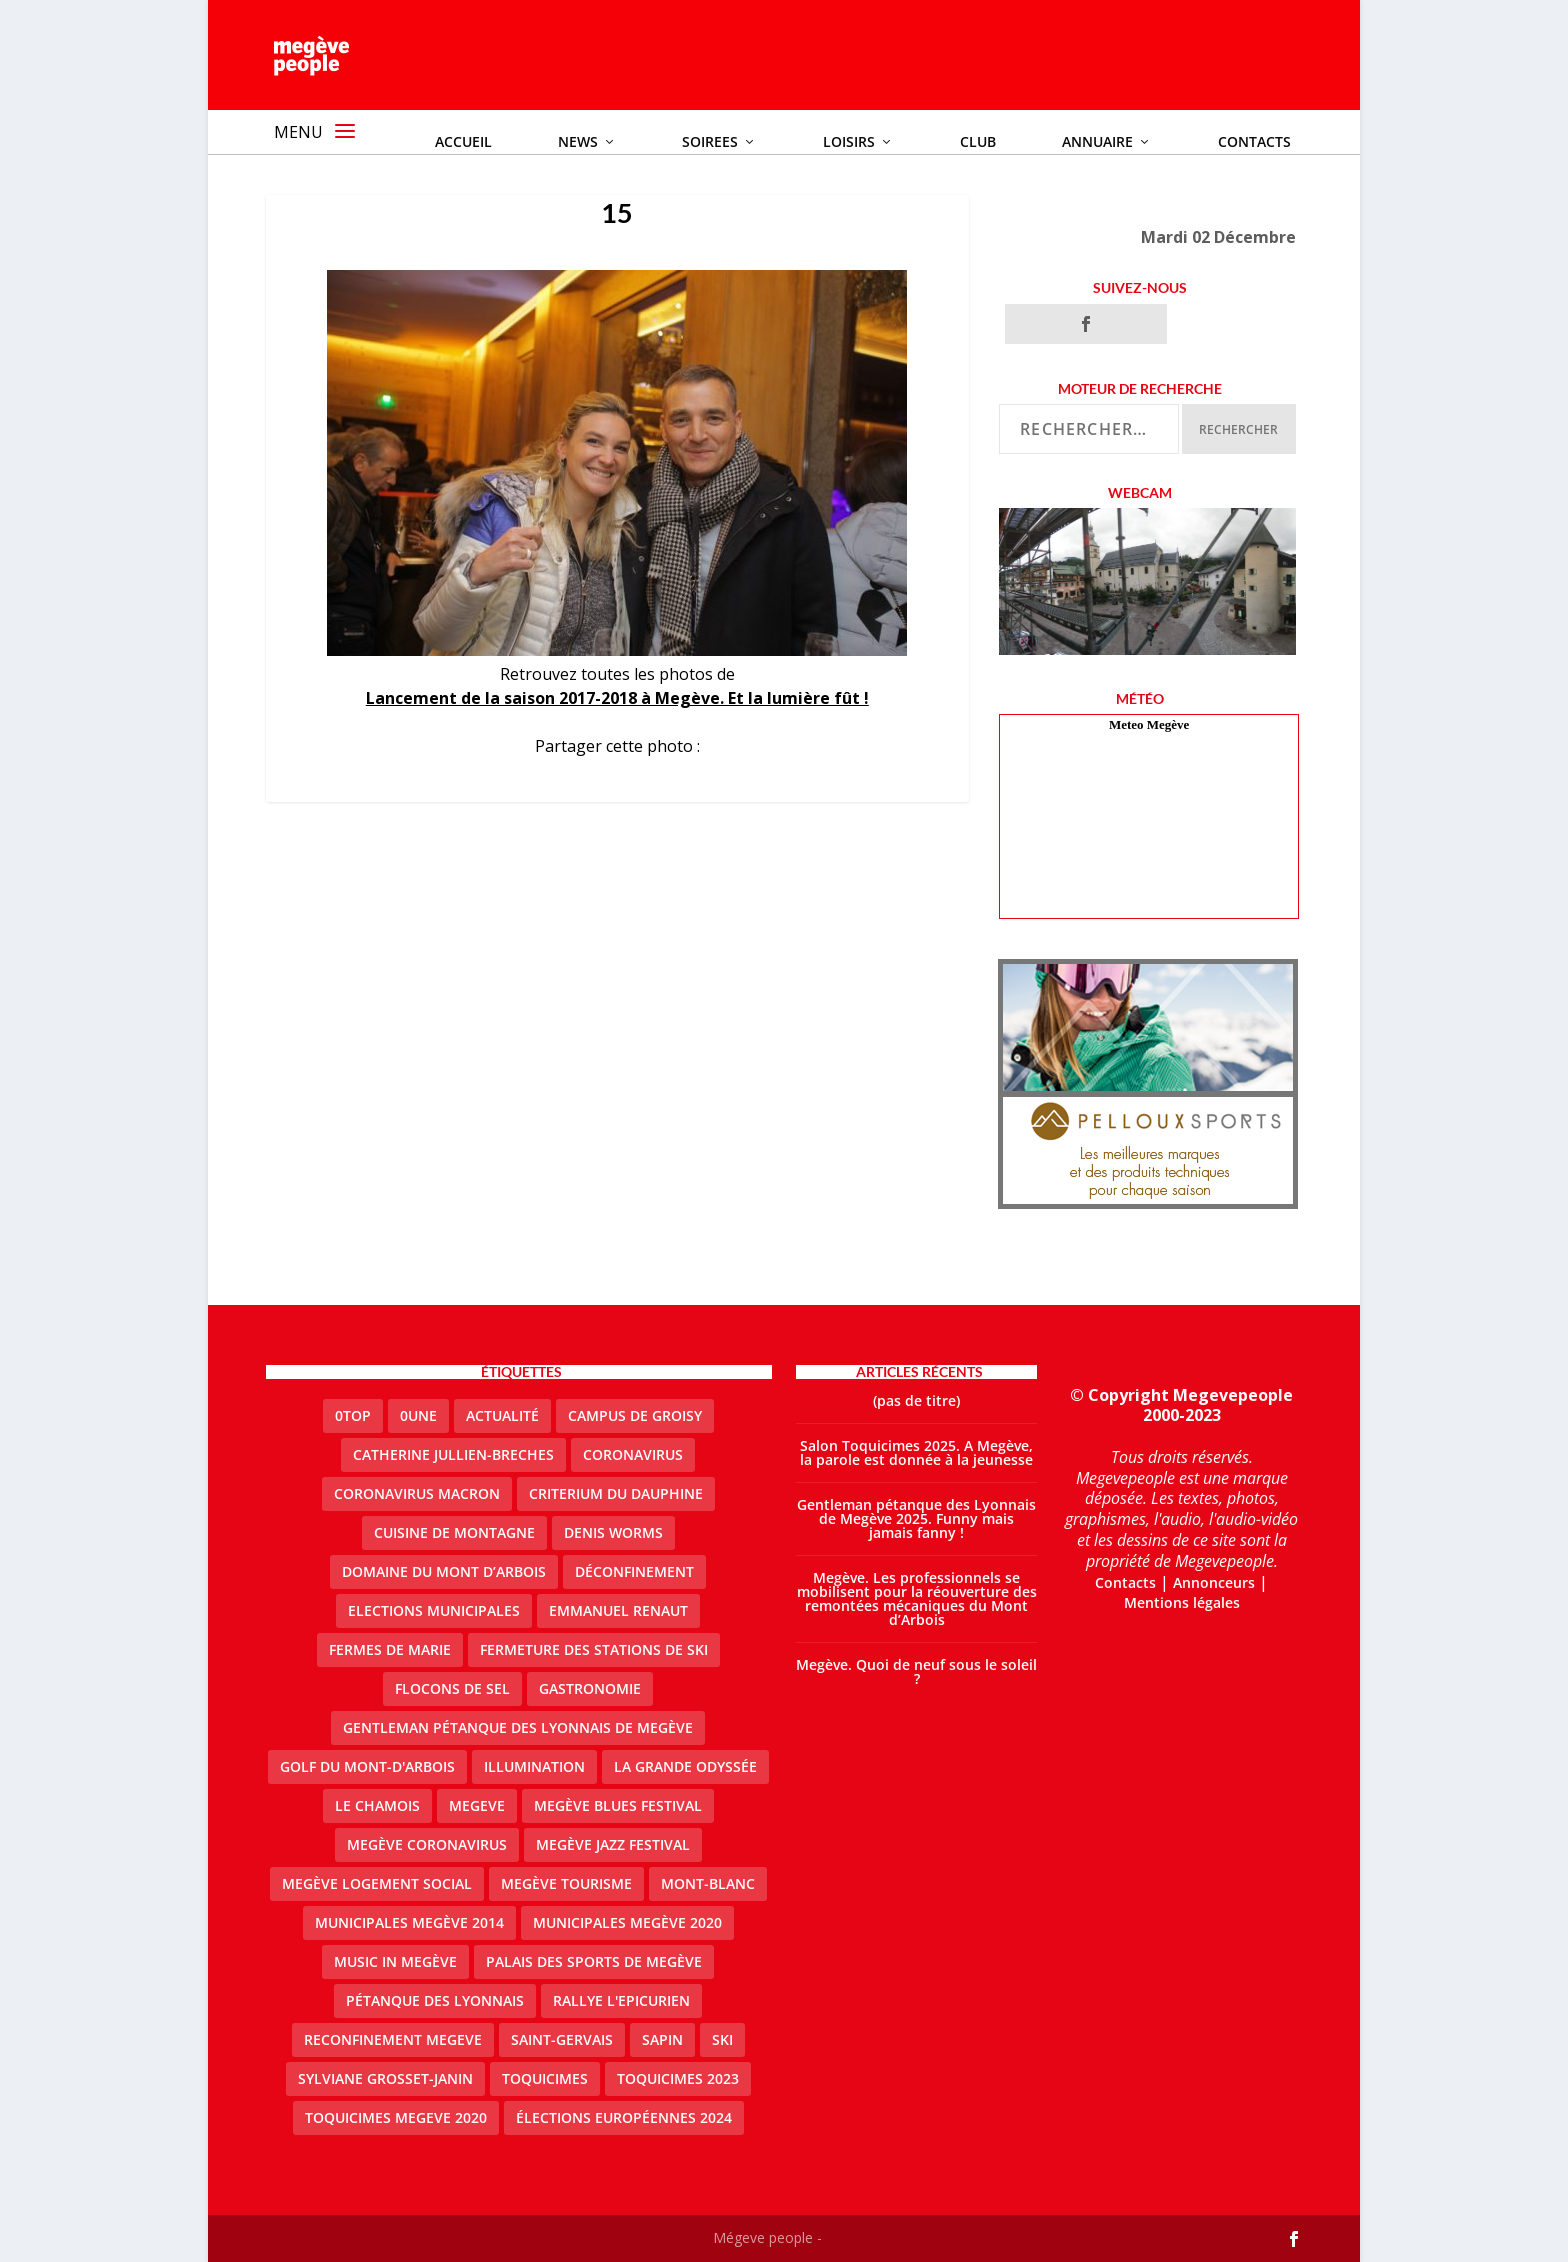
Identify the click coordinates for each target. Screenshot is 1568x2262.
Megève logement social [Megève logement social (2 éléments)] (377, 1883)
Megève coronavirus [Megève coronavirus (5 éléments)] (427, 1844)
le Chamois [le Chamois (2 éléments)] (377, 1805)
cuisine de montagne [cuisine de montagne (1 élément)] (454, 1532)
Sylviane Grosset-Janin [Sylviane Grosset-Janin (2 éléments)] (385, 2078)
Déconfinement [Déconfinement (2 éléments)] (634, 1571)
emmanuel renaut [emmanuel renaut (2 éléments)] (618, 1610)
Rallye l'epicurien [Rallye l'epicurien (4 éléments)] (621, 2000)
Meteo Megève (1149, 724)
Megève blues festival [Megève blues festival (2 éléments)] (618, 1805)
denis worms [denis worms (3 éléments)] (613, 1532)
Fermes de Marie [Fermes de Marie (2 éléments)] (390, 1649)
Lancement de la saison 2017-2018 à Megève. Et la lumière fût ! (617, 698)
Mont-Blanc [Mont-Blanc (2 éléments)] (708, 1883)
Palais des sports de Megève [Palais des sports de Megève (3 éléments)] (594, 1961)
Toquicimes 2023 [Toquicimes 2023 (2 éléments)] (678, 2078)
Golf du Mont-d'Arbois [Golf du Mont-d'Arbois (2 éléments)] (367, 1766)
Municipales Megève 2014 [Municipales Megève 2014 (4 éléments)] (409, 1922)
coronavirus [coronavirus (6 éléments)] (633, 1454)
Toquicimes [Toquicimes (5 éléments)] (545, 2078)
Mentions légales (1182, 1602)
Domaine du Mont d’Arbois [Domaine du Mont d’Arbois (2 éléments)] (444, 1571)
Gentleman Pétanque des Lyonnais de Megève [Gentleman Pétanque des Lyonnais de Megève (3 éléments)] (518, 1727)
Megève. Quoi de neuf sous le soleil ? (916, 1671)
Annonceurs (1214, 1582)
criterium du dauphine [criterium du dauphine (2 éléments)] (616, 1493)
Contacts (1125, 1582)
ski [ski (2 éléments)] (722, 2039)
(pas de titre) (916, 1400)
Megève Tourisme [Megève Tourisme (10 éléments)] (566, 1883)
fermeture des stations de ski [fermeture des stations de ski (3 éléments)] (594, 1649)
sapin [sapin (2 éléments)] (662, 2039)
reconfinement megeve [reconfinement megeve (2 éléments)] (393, 2039)
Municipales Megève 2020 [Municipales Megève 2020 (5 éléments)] (627, 1922)
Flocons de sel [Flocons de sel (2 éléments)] (452, 1688)
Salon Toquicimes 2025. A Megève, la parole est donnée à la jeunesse (916, 1452)
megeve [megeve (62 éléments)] (477, 1805)
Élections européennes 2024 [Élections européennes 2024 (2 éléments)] (624, 2117)
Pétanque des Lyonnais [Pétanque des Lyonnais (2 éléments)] (435, 2000)
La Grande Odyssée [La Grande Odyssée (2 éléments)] (685, 1766)
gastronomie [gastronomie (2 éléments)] (590, 1688)
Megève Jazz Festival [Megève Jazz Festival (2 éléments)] (613, 1844)
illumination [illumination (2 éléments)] (534, 1766)
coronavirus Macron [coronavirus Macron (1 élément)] (417, 1493)
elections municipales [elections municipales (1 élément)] (434, 1610)
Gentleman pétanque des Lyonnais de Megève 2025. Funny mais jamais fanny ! (916, 1518)
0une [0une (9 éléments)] (418, 1415)
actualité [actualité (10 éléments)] (502, 1415)
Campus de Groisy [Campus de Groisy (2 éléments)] (635, 1415)
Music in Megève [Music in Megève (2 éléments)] (395, 1961)
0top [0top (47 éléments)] (353, 1415)
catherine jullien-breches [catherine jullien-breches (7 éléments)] (453, 1454)
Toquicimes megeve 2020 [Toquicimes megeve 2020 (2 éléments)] (396, 2117)
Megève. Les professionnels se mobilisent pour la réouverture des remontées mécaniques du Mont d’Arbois (917, 1598)
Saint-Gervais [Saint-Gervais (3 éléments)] (562, 2039)
